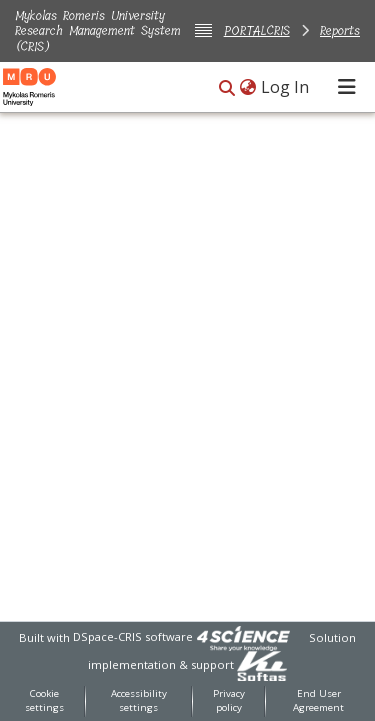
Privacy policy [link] (229, 701)
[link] (243, 636)
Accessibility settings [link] (139, 701)
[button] (227, 88)
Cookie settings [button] (44, 701)
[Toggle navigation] (347, 87)
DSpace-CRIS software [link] (133, 636)
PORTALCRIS (257, 30)
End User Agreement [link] (318, 701)
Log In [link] (286, 87)
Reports (340, 30)
